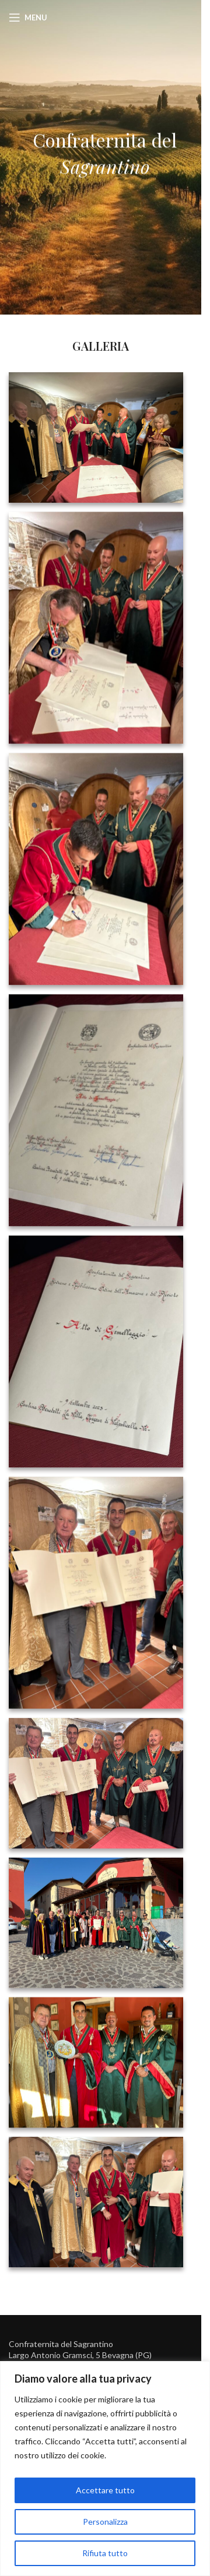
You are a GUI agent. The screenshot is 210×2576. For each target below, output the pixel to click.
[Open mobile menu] (28, 17)
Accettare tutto (105, 2490)
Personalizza (105, 2521)
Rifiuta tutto (105, 2553)
